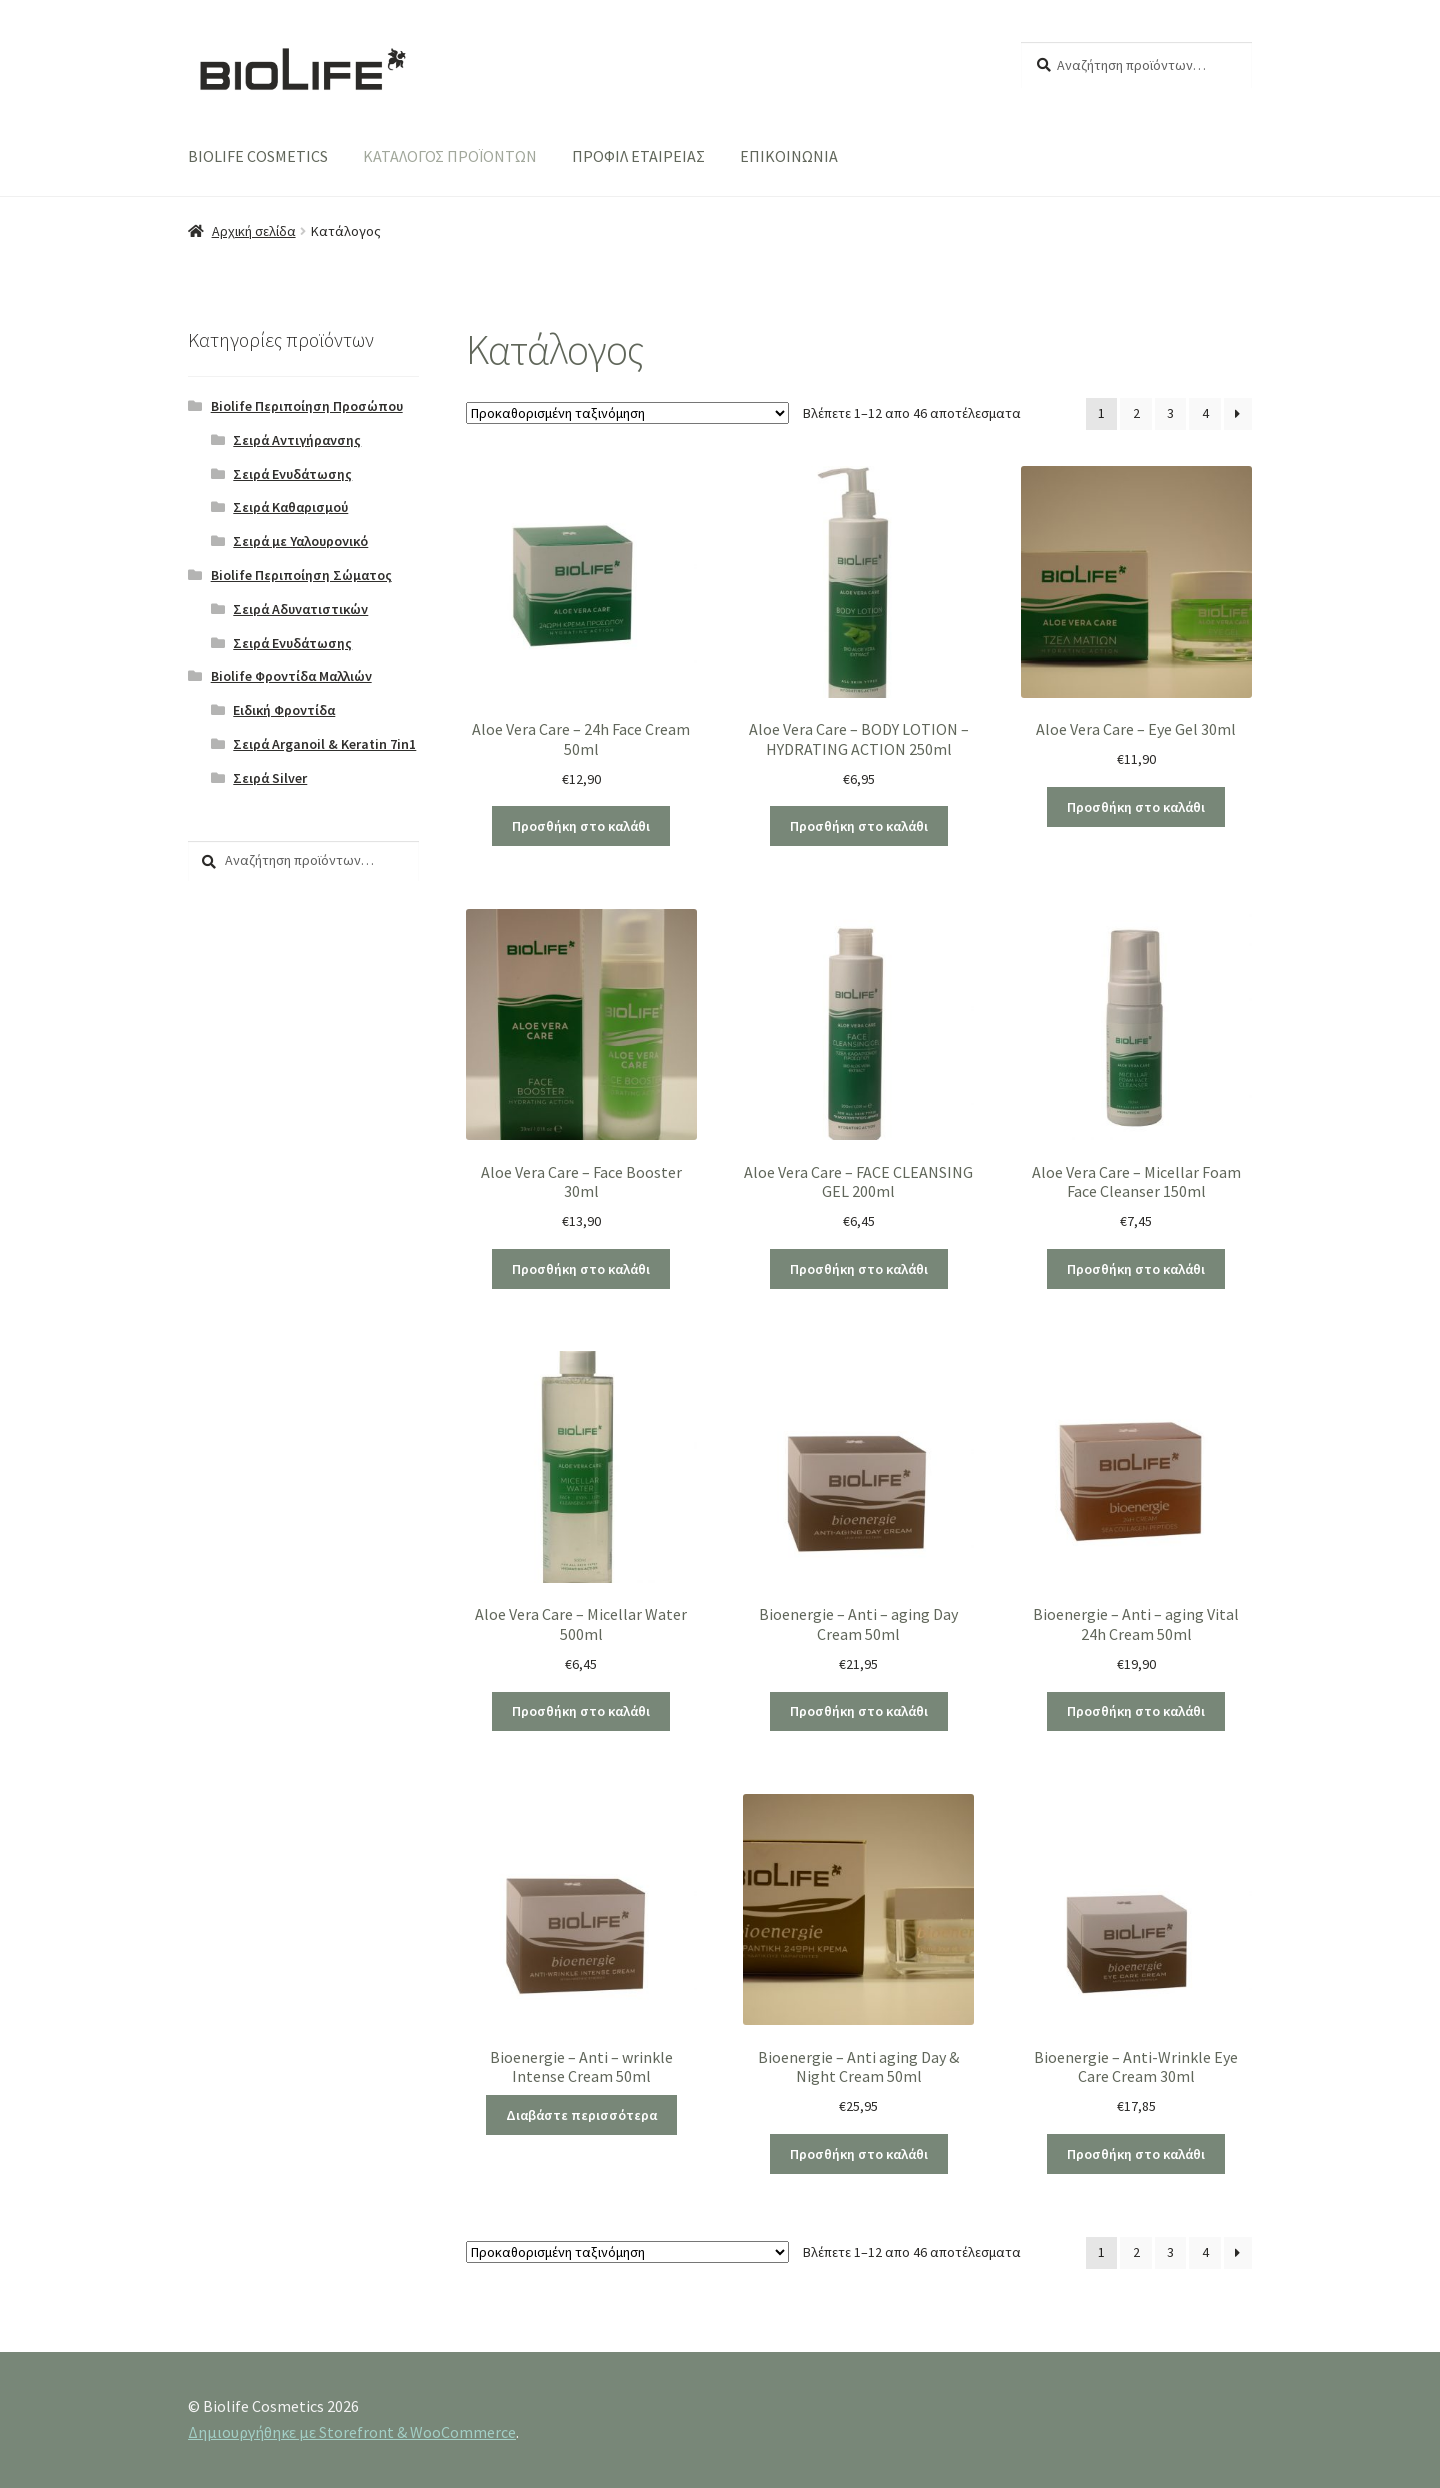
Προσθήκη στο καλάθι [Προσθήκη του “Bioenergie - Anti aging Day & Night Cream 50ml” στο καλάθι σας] (859, 2154)
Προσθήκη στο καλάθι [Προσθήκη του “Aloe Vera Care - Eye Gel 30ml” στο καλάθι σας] (1136, 807)
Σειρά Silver (270, 778)
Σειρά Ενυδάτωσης (292, 474)
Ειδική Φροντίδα (284, 710)
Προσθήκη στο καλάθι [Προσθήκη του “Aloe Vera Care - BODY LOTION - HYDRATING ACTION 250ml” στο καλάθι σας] (859, 826)
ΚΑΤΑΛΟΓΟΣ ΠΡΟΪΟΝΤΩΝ (450, 156)
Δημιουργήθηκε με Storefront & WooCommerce (352, 2432)
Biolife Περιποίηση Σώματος (301, 575)
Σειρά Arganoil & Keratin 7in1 (324, 744)
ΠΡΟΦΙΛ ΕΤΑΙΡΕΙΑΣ (638, 156)
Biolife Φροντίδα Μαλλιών (291, 676)
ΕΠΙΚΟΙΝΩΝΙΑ (789, 156)
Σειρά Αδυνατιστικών (300, 609)
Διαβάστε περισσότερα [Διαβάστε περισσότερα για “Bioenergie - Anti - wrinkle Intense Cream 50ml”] (581, 2115)
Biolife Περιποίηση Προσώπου (307, 406)
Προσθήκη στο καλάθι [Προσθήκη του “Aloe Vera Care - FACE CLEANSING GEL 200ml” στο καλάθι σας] (859, 1269)
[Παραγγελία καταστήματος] (627, 413)
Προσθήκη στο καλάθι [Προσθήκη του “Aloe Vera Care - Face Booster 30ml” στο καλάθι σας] (581, 1269)
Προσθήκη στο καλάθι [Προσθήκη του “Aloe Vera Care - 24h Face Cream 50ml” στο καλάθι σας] (581, 826)
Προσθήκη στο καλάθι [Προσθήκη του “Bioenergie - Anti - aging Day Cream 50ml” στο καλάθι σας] (859, 1711)
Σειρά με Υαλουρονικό (300, 541)
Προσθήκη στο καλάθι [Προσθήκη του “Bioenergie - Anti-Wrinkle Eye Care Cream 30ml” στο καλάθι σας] (1136, 2154)
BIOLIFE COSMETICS (258, 156)
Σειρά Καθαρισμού (290, 507)
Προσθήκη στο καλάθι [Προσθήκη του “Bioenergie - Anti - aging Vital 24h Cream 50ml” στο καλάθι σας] (1136, 1711)
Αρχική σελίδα (254, 231)
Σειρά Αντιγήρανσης (297, 440)
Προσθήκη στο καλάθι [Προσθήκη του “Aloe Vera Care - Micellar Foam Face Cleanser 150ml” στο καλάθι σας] (1136, 1269)
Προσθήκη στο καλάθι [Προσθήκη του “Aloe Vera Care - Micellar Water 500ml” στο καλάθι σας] (581, 1711)
